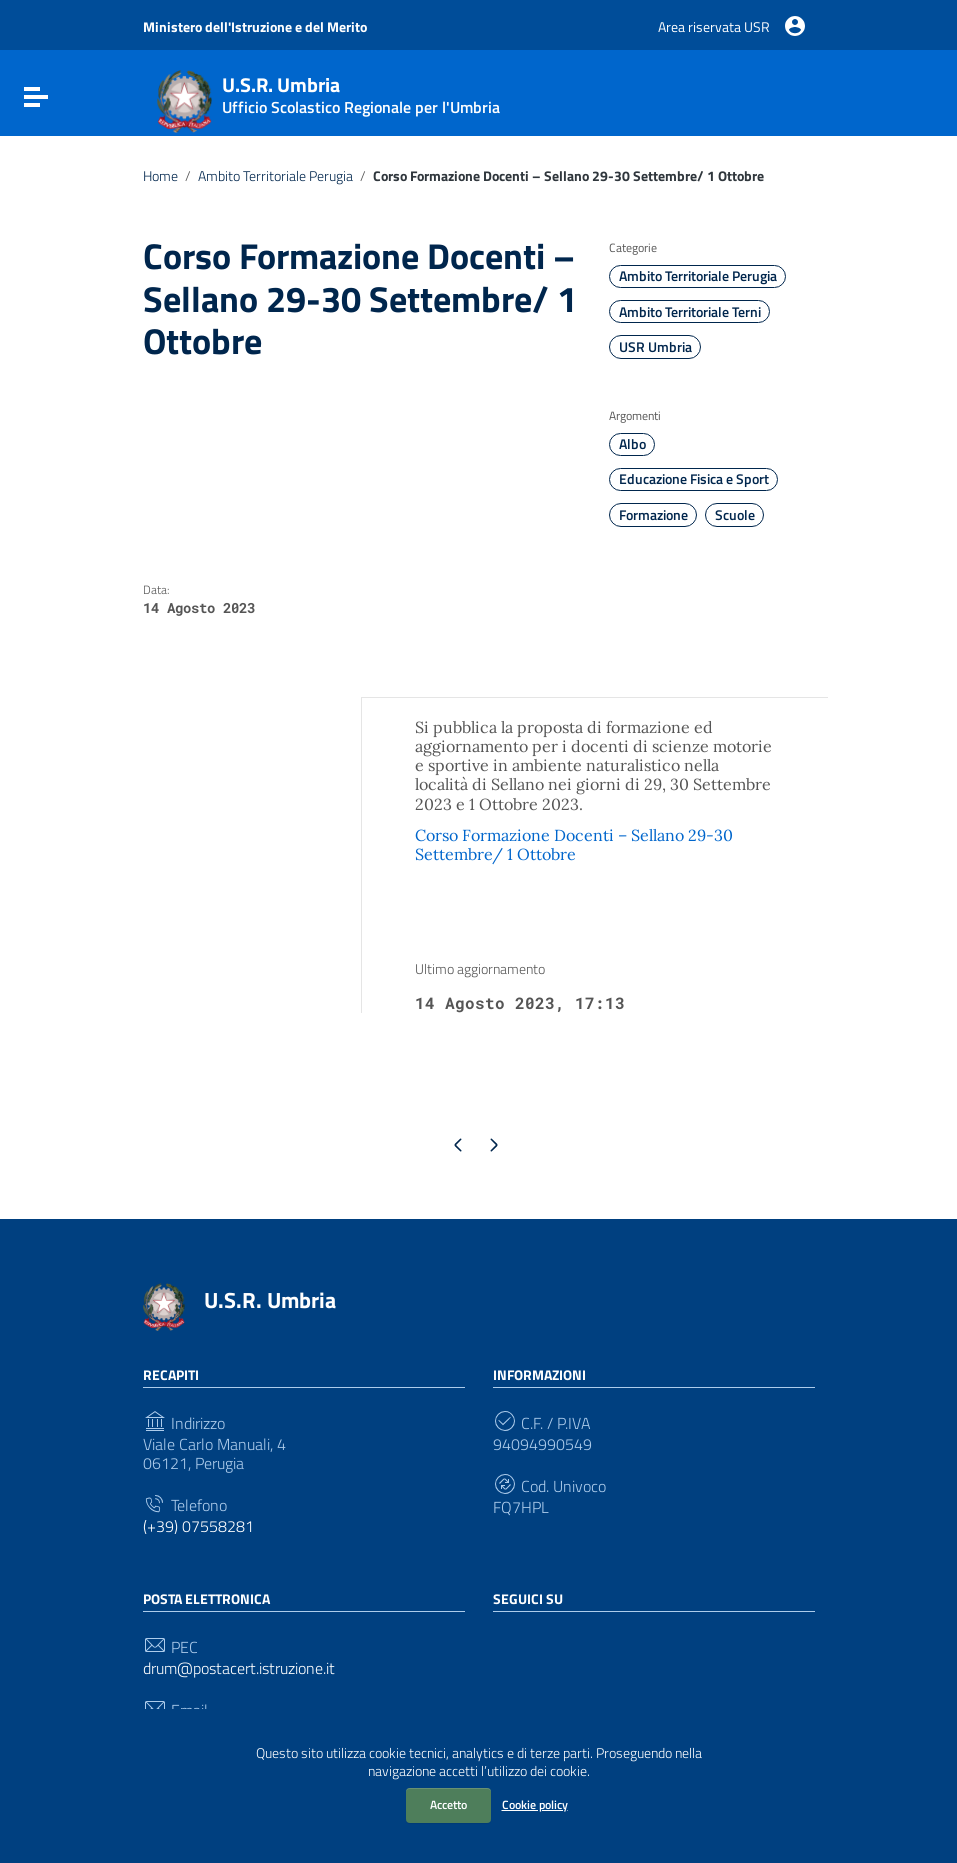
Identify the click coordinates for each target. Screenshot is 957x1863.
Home (160, 176)
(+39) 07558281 (198, 1526)
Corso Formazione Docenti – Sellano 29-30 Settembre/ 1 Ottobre (574, 844)
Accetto (448, 1804)
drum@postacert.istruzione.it (239, 1668)
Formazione (653, 515)
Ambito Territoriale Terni (690, 312)
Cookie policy (535, 1804)
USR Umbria (655, 347)
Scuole (735, 515)
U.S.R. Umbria (270, 1300)
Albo (632, 444)
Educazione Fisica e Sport (694, 479)
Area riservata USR (714, 26)
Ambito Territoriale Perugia (275, 176)
